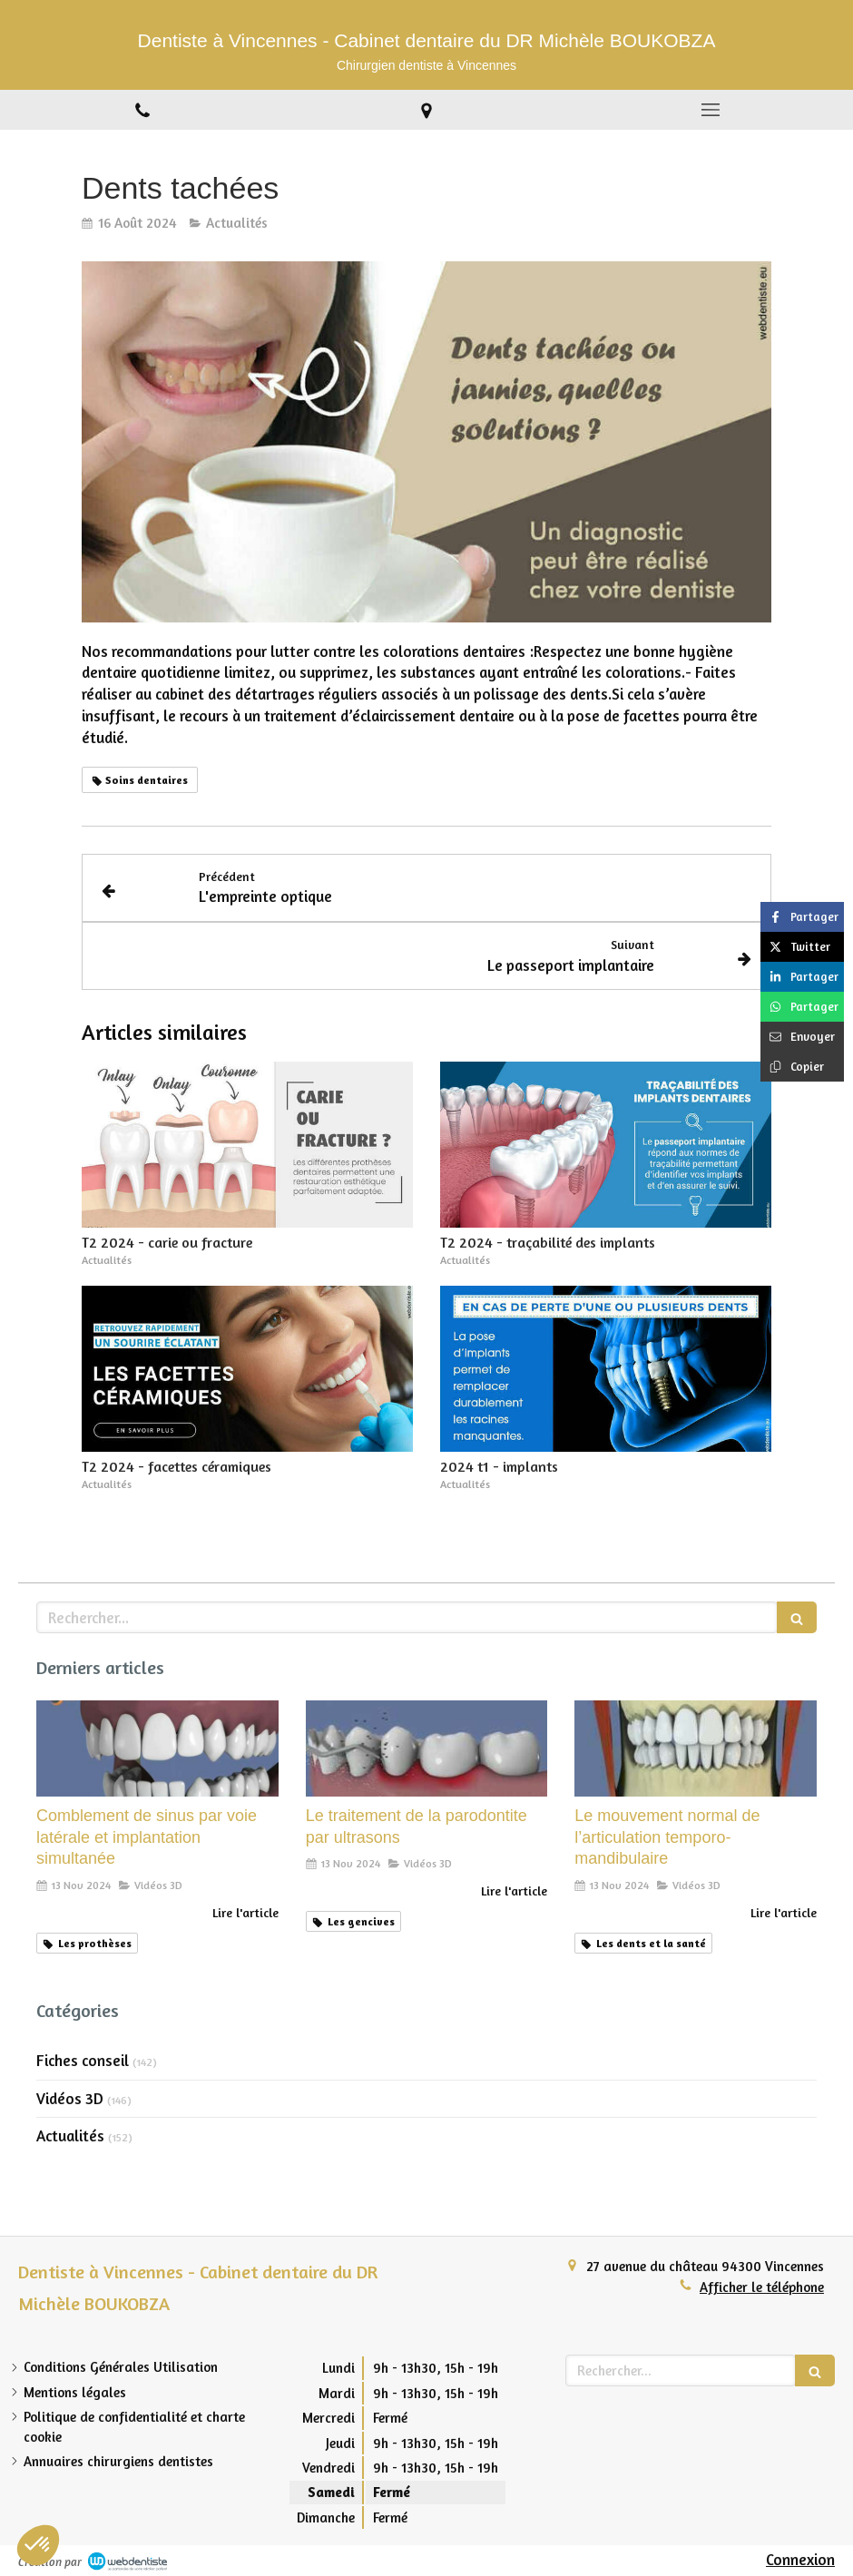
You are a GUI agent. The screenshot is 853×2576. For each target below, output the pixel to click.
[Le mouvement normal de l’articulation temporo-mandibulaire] (695, 1748)
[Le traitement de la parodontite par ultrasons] (427, 1748)
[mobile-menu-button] (711, 110)
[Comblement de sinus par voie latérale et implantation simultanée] (157, 1748)
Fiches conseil (82, 2060)
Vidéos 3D (69, 2098)
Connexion (800, 2559)
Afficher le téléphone (762, 2287)
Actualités (70, 2135)
